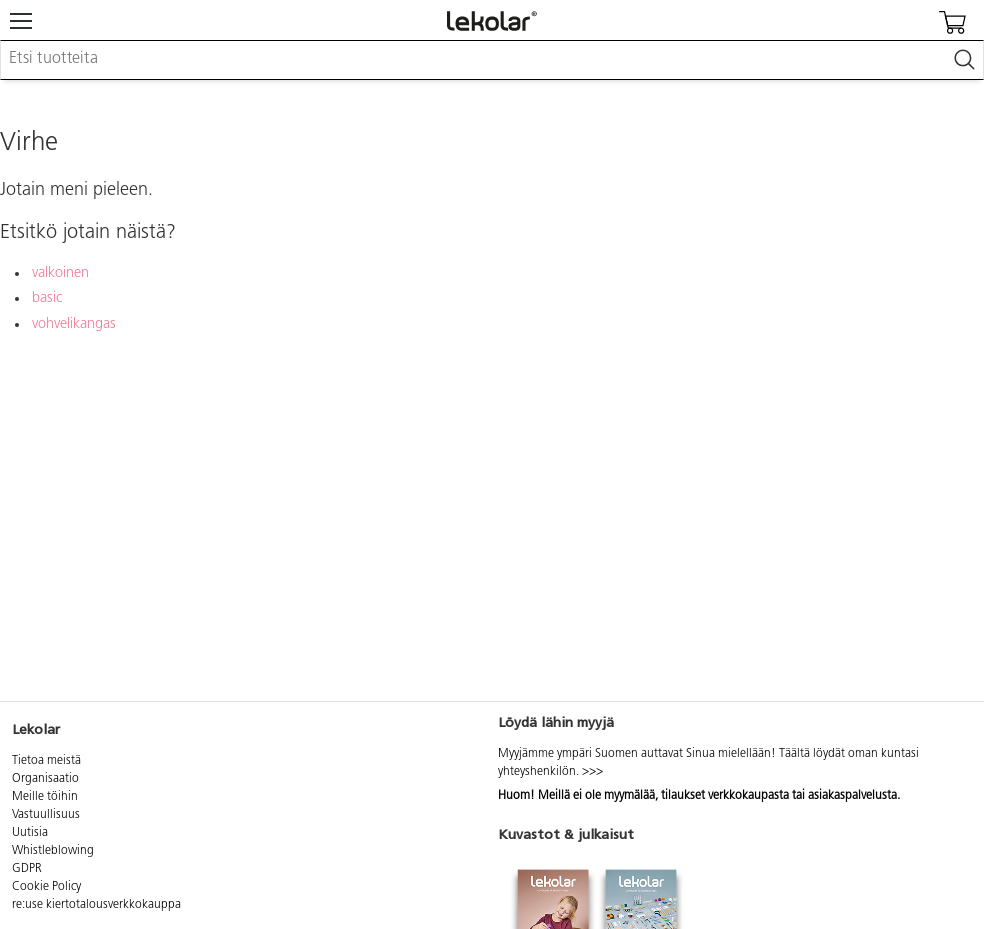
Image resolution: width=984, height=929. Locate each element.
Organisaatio (45, 779)
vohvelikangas (74, 324)
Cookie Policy (46, 887)
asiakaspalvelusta (852, 796)
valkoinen (60, 273)
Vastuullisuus (46, 815)
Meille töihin (45, 797)
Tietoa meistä (46, 761)
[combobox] (492, 60)
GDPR (27, 869)
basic (47, 298)
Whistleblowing (53, 851)
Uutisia (30, 833)
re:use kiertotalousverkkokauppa (96, 905)
